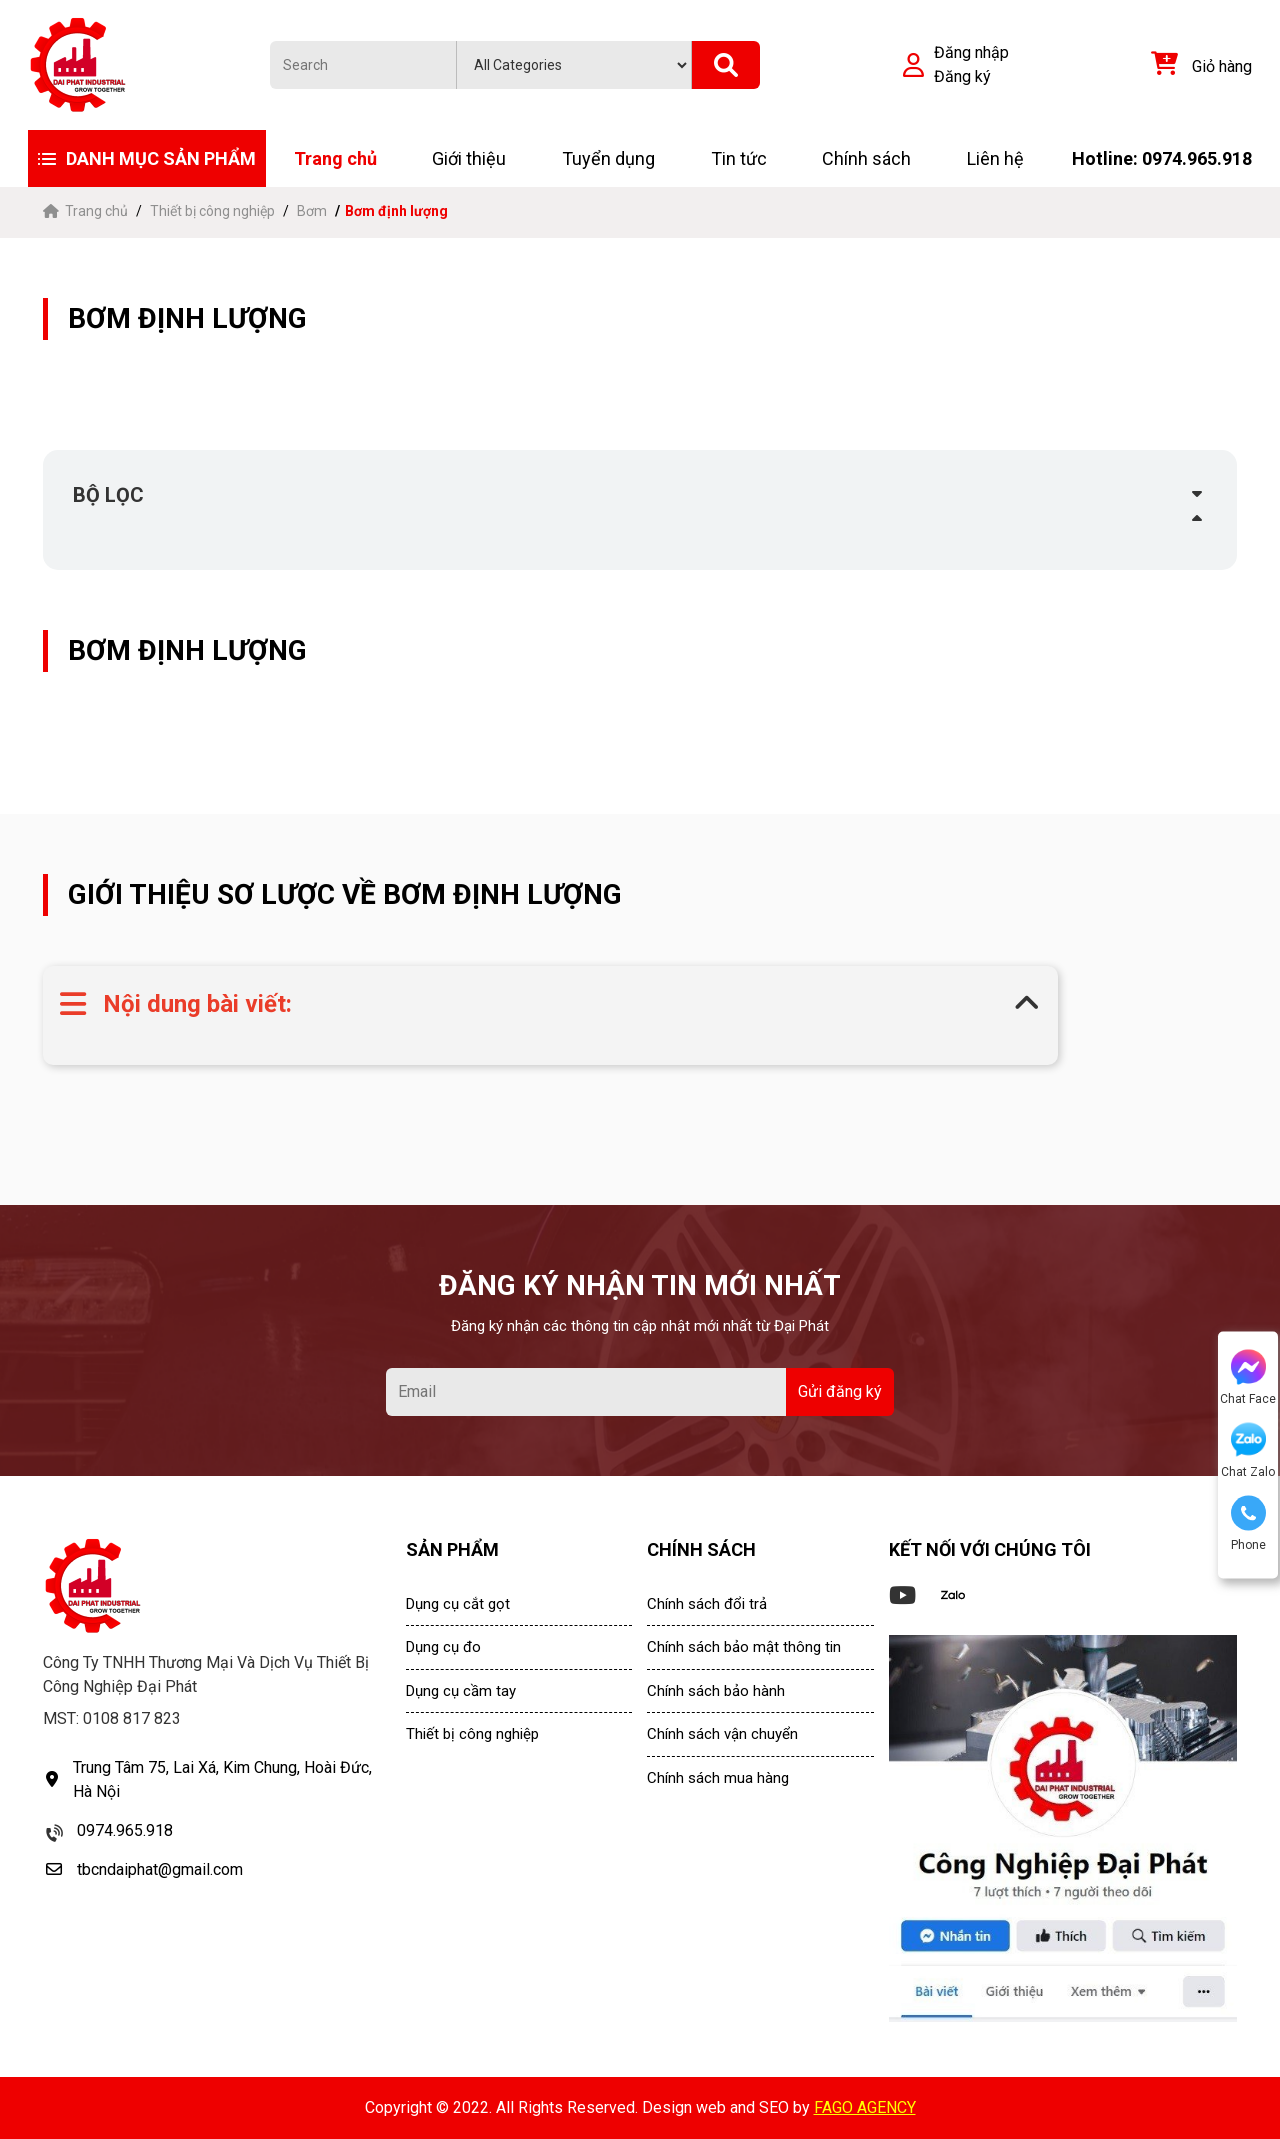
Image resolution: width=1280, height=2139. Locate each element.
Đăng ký (962, 76)
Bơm (312, 211)
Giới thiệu (469, 158)
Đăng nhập (971, 52)
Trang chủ (335, 158)
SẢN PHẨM (452, 1549)
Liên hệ (995, 158)
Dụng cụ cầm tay (461, 1691)
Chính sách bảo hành (716, 1691)
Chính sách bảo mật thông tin (744, 1647)
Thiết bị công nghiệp (212, 211)
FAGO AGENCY (865, 2107)
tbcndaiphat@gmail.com (160, 1869)
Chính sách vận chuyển (722, 1734)
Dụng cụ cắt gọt (458, 1604)
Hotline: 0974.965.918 (1162, 158)
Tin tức (739, 158)
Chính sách (866, 158)
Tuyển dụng (608, 158)
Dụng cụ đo (443, 1647)
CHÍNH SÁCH (701, 1549)
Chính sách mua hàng (718, 1778)
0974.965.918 (125, 1830)
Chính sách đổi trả (707, 1604)
